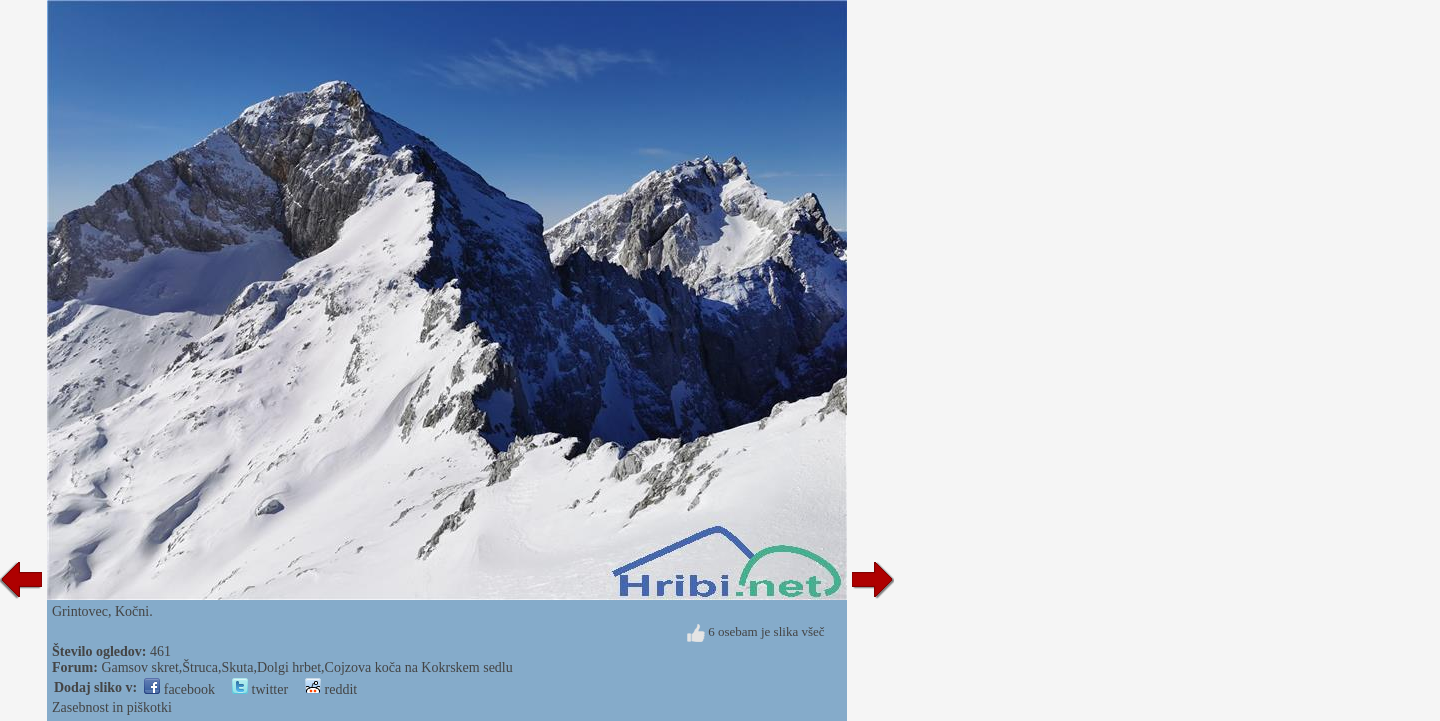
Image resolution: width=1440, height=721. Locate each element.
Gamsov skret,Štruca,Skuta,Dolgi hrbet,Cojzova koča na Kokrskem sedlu (306, 667)
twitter (260, 689)
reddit (331, 689)
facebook (179, 689)
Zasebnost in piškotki (112, 707)
